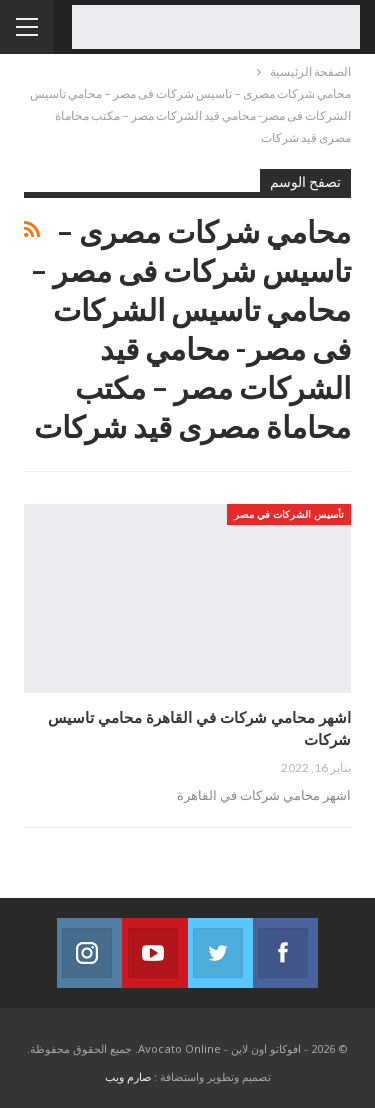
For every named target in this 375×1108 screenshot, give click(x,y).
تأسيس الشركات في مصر (289, 514)
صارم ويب (128, 1076)
